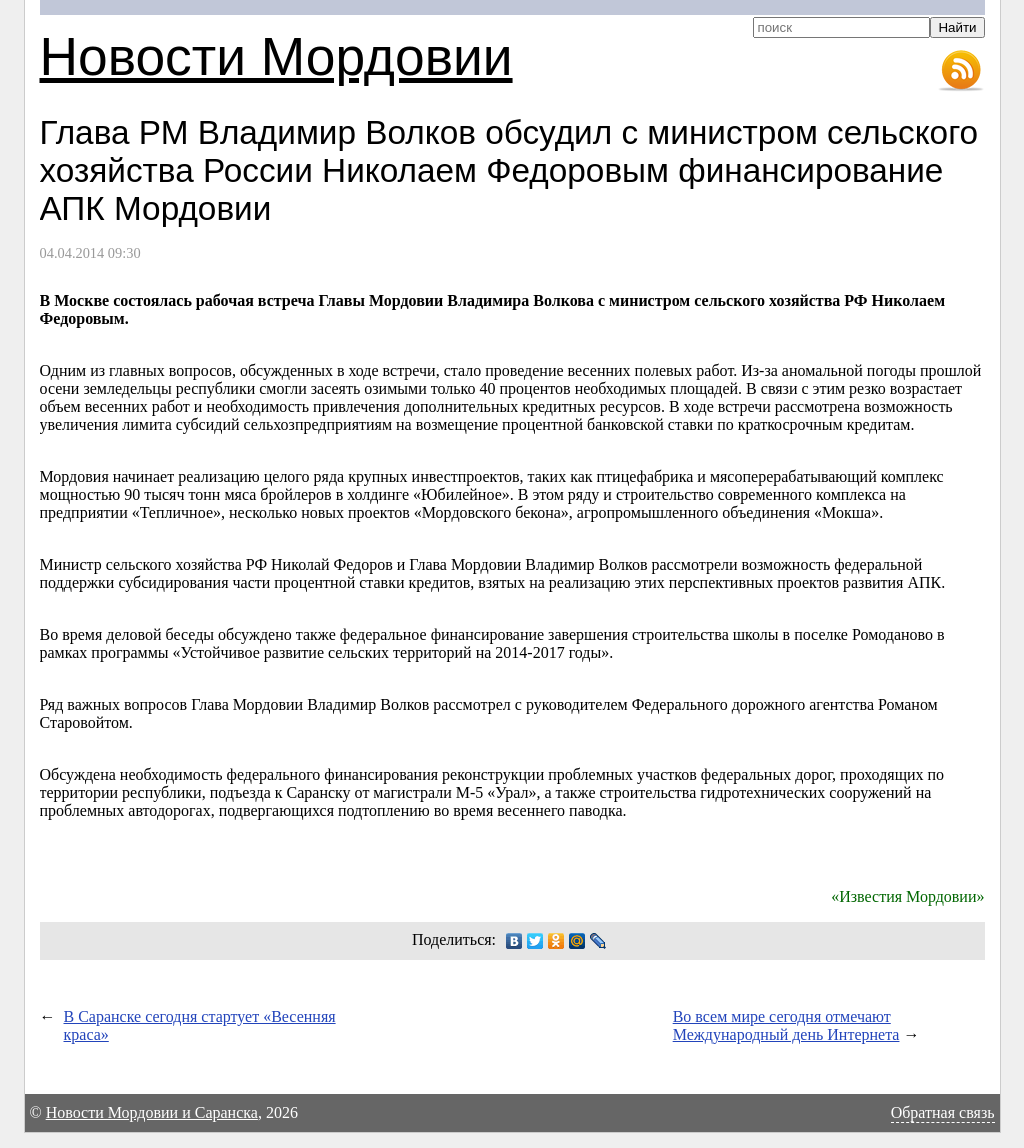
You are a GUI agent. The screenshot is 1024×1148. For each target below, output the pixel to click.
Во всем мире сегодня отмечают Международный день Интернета (786, 1025)
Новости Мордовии (276, 56)
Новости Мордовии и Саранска (152, 1112)
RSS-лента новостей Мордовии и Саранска (961, 71)
